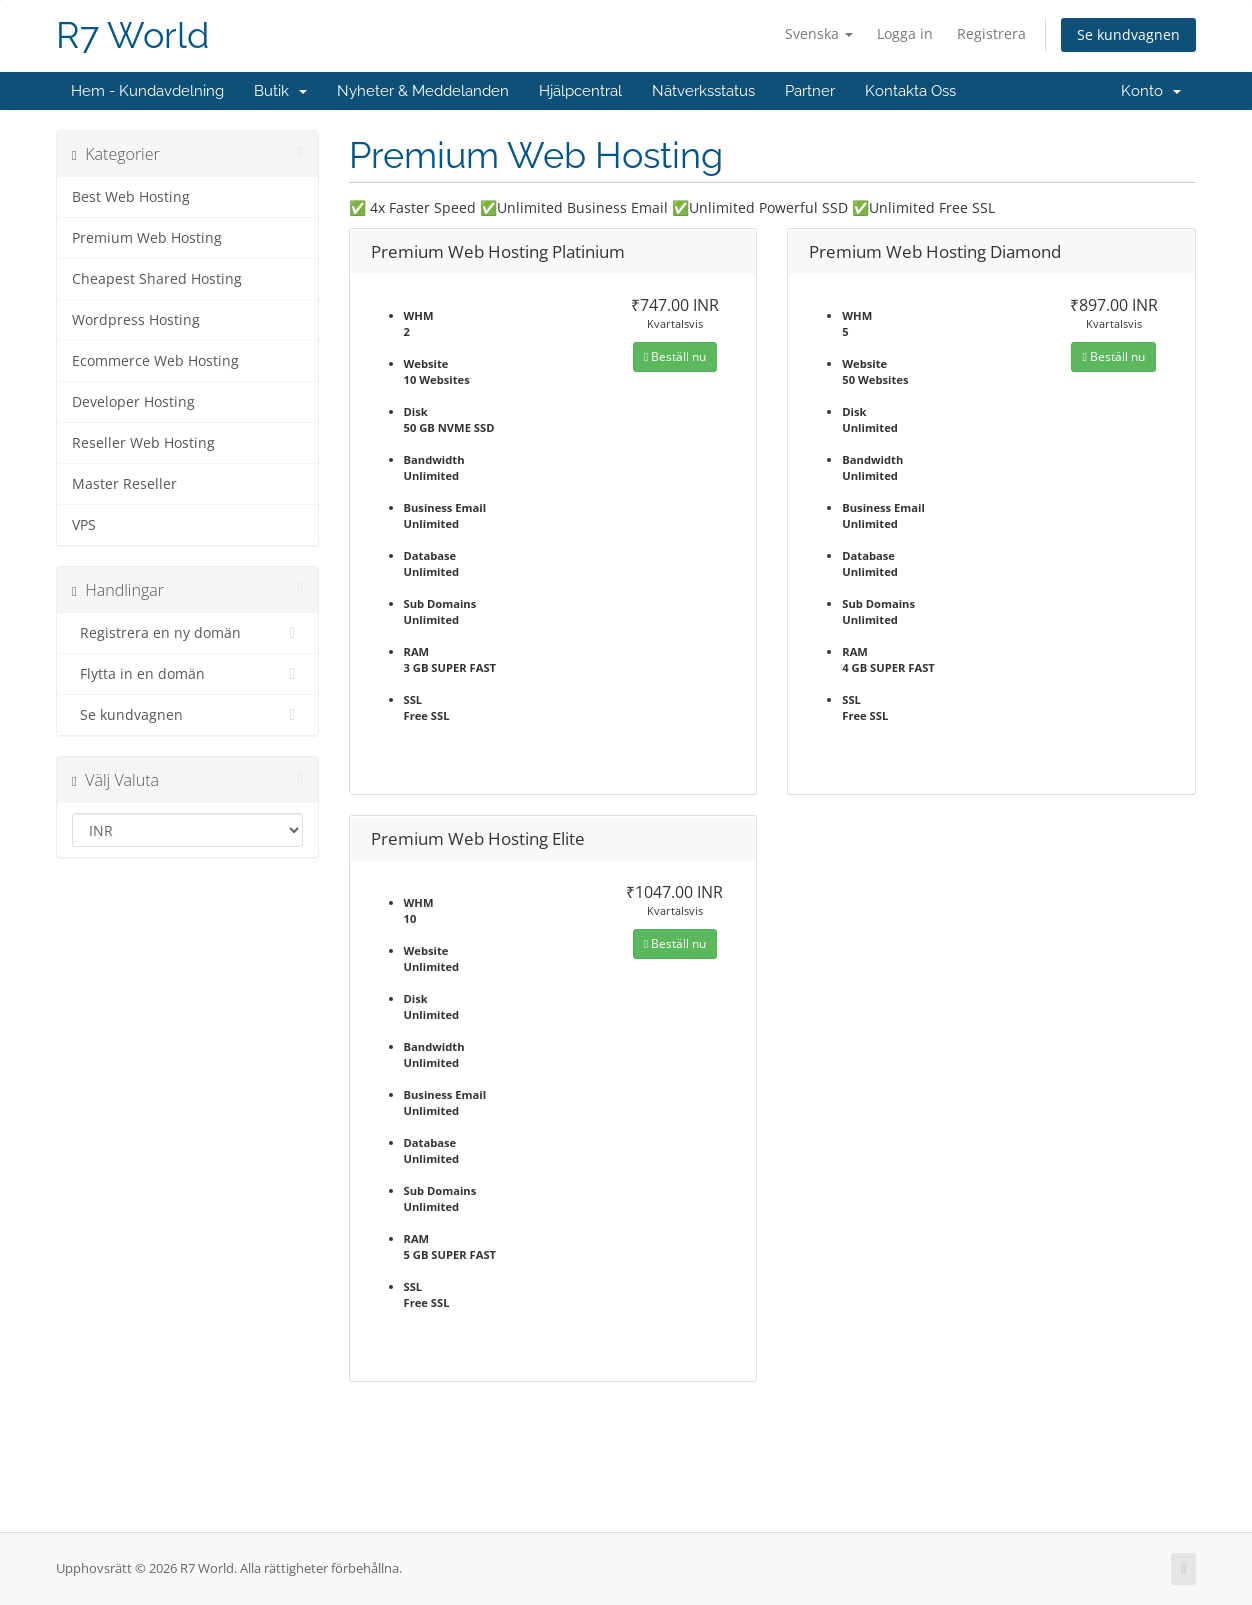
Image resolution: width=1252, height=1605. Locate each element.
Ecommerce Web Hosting (155, 361)
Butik (280, 91)
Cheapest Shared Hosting (157, 279)
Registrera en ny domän (187, 633)
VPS (84, 525)
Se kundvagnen (1128, 34)
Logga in (905, 33)
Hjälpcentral (580, 91)
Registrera (991, 33)
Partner (810, 91)
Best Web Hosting (131, 197)
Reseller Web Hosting (143, 443)
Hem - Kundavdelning (147, 91)
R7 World (132, 35)
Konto (1151, 91)
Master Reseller (124, 484)
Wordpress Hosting (136, 320)
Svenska (819, 33)
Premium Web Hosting (147, 238)
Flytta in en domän (187, 674)
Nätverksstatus (703, 91)
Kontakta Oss (910, 91)
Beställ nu (675, 356)
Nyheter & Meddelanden (423, 91)
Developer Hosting (133, 402)
